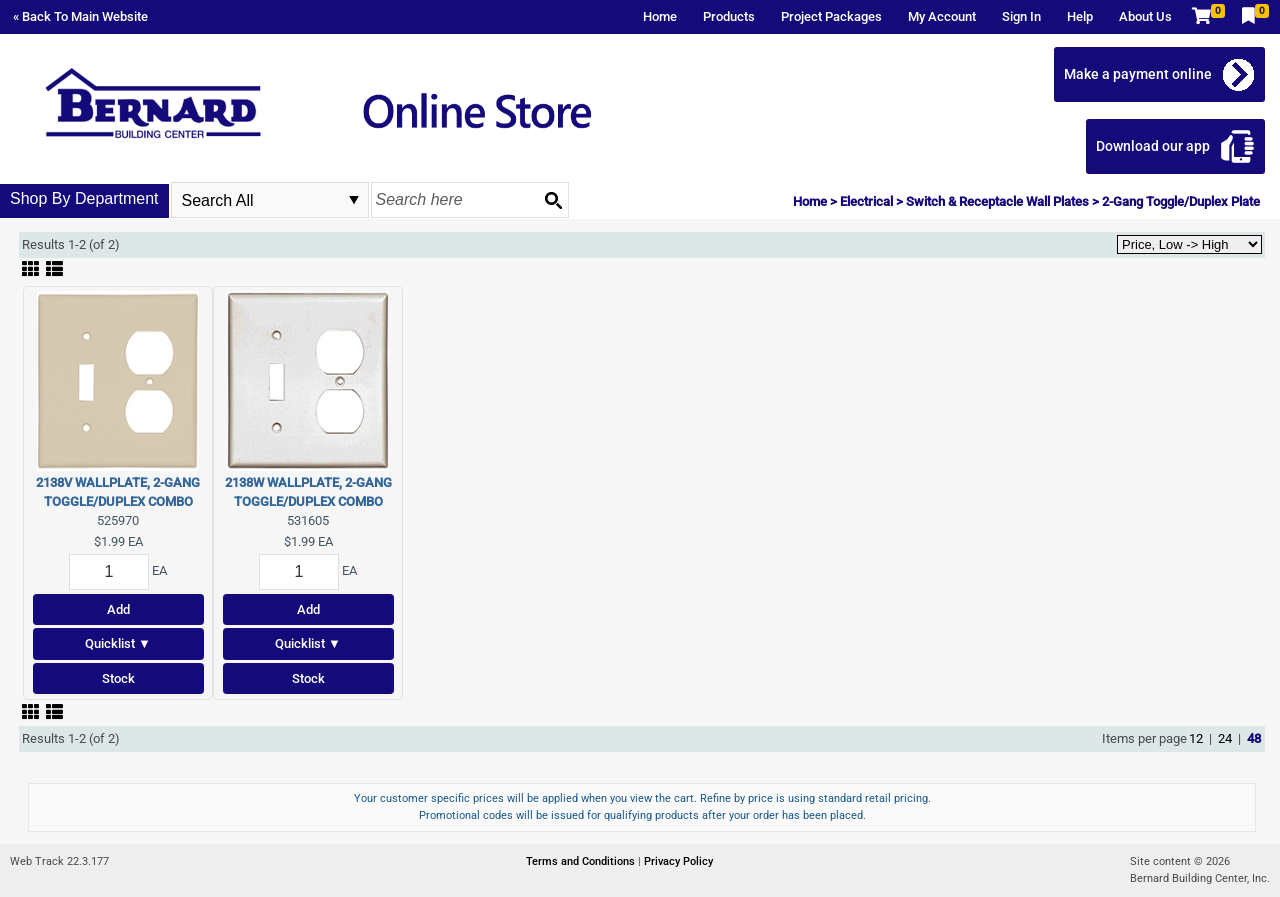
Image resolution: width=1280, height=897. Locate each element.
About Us (1145, 16)
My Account (942, 16)
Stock (118, 678)
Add (118, 609)
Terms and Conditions (582, 861)
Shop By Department (84, 198)
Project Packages (831, 16)
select (354, 200)
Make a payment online (1138, 74)
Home (660, 16)
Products (729, 16)
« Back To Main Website (80, 16)
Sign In (1021, 16)
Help (1080, 16)
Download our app (1153, 146)
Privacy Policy (678, 861)
